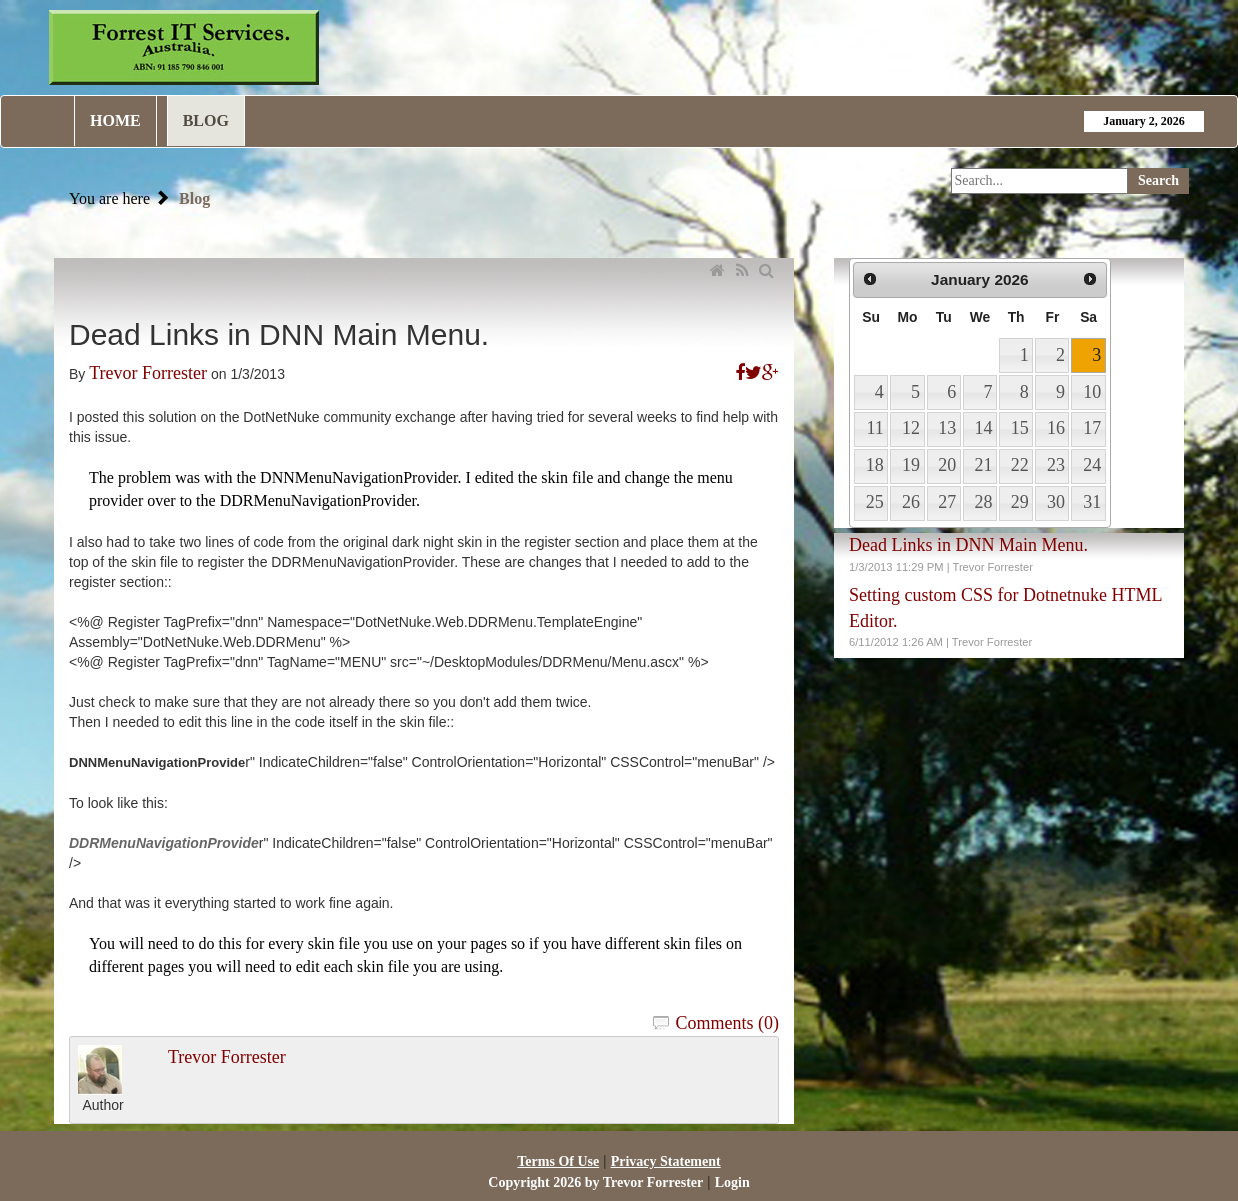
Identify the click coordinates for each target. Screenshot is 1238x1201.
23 (1056, 465)
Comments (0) (728, 1023)
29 (1020, 502)
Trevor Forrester (148, 373)
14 (983, 428)
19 (911, 465)
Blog (206, 120)
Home (115, 120)
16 (1056, 428)
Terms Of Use (558, 1161)
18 (875, 465)
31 (1092, 502)
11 (874, 428)
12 (911, 428)
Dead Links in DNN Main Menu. (968, 545)
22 (1020, 465)
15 (1020, 428)
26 (911, 502)
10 (1092, 392)
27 (947, 502)
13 (947, 428)
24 (1092, 465)
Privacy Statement (666, 1161)
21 (983, 465)
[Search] (1039, 181)
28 (983, 502)
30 (1056, 502)
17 (1092, 428)
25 (875, 502)
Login (732, 1182)
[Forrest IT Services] (184, 46)
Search (1158, 180)
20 (947, 465)
